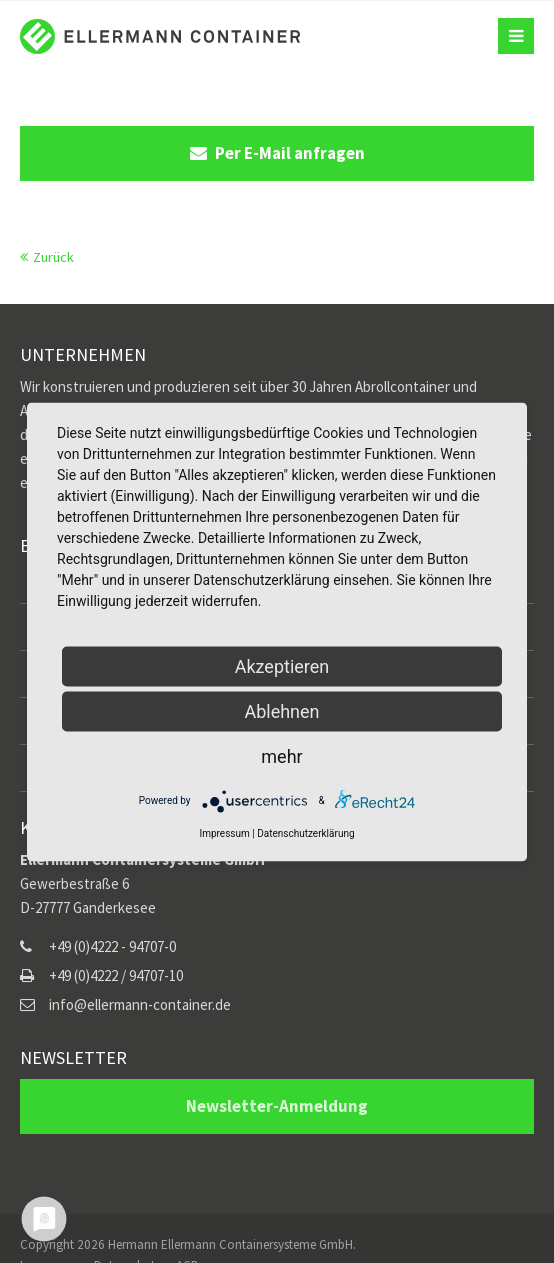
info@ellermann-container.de (140, 1004)
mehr (281, 755)
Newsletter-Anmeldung (277, 1106)
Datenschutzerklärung (305, 832)
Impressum (224, 832)
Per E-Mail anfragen (277, 153)
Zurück (53, 257)
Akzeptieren (282, 665)
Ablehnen (281, 710)
